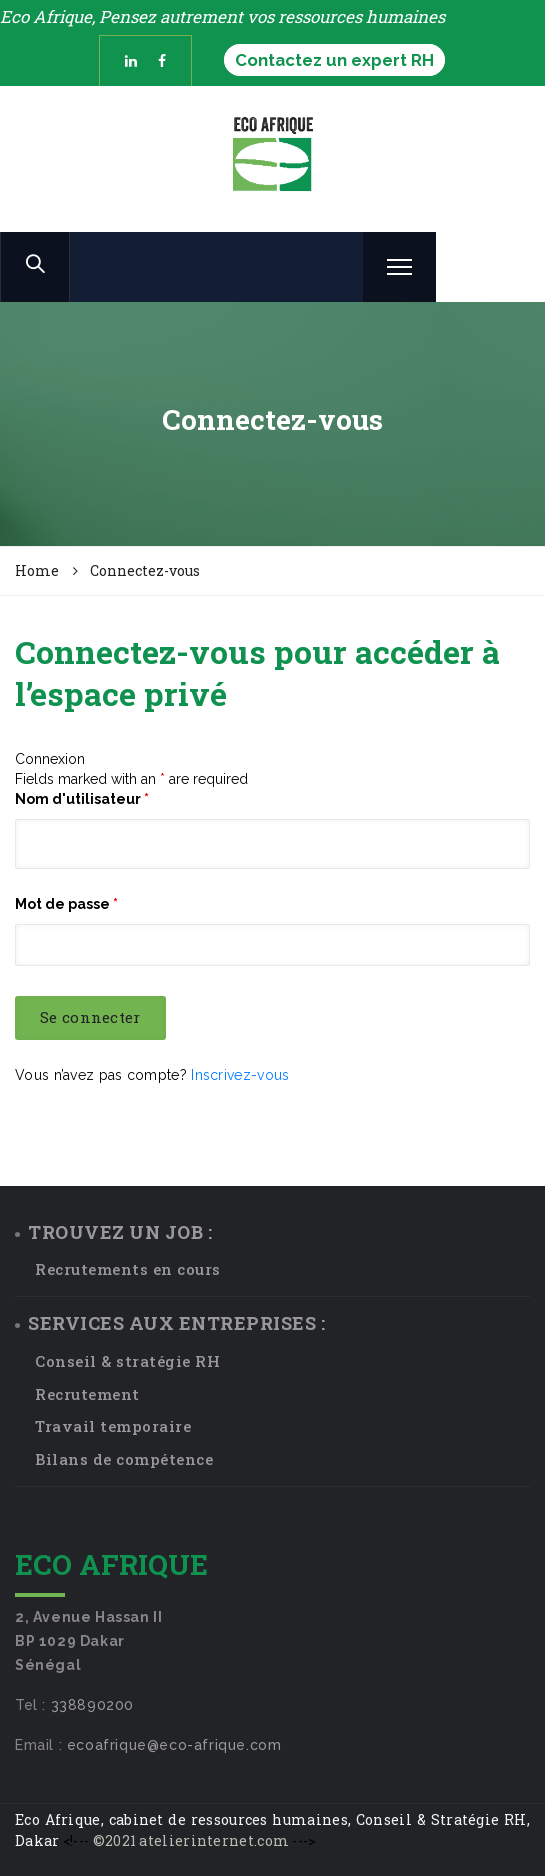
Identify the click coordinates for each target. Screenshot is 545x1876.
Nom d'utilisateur (82, 799)
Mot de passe (66, 904)
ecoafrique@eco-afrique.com (174, 1745)
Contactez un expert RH (334, 60)
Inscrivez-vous (240, 1075)
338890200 (92, 1705)
